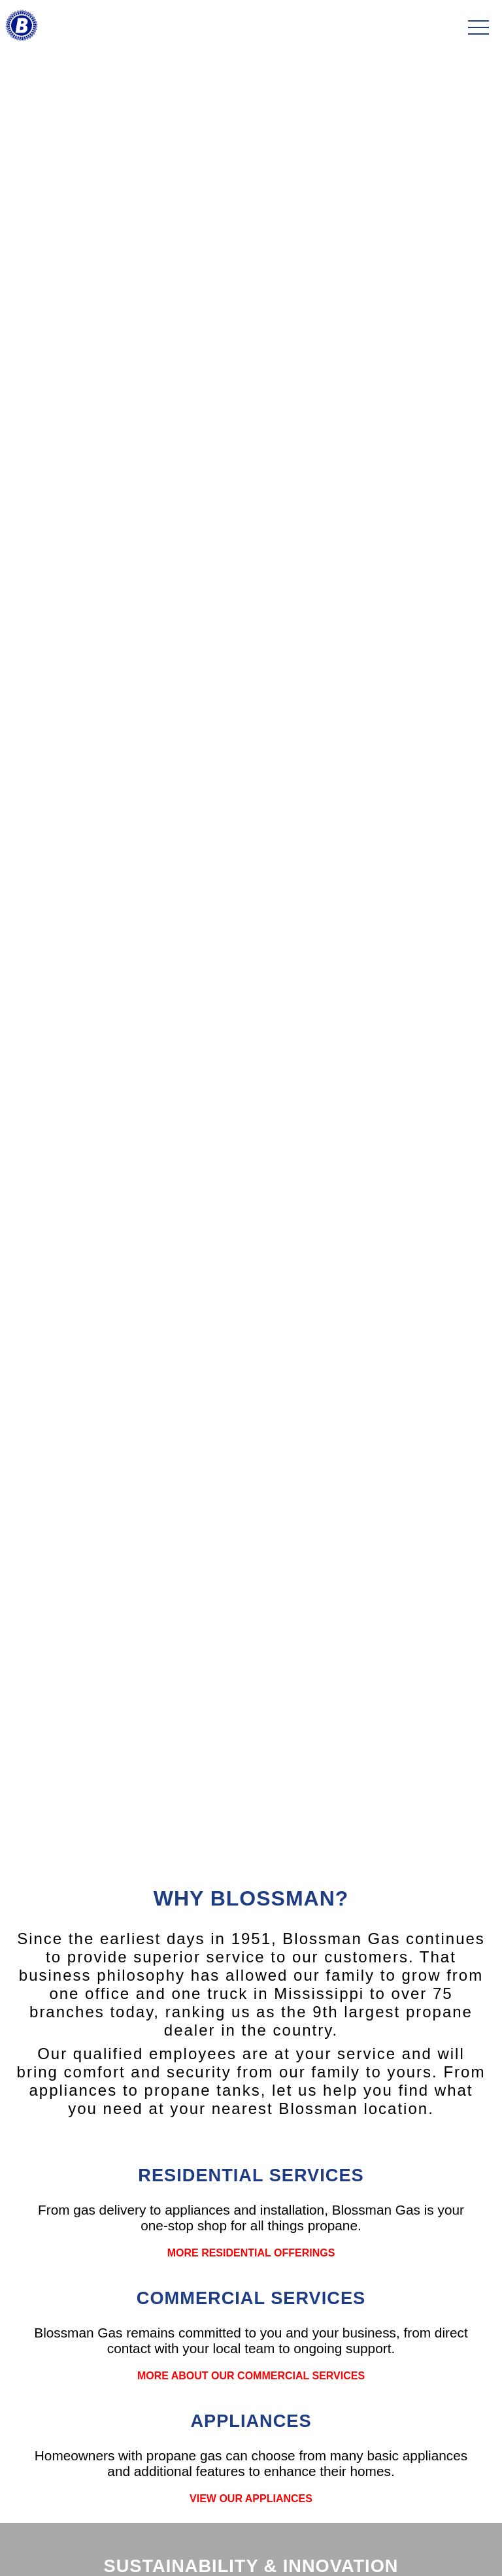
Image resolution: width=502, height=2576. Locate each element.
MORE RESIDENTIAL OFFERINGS (251, 2252)
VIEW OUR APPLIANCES (251, 2498)
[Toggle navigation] (478, 28)
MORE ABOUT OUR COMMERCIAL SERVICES (251, 2375)
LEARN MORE (250, 1020)
